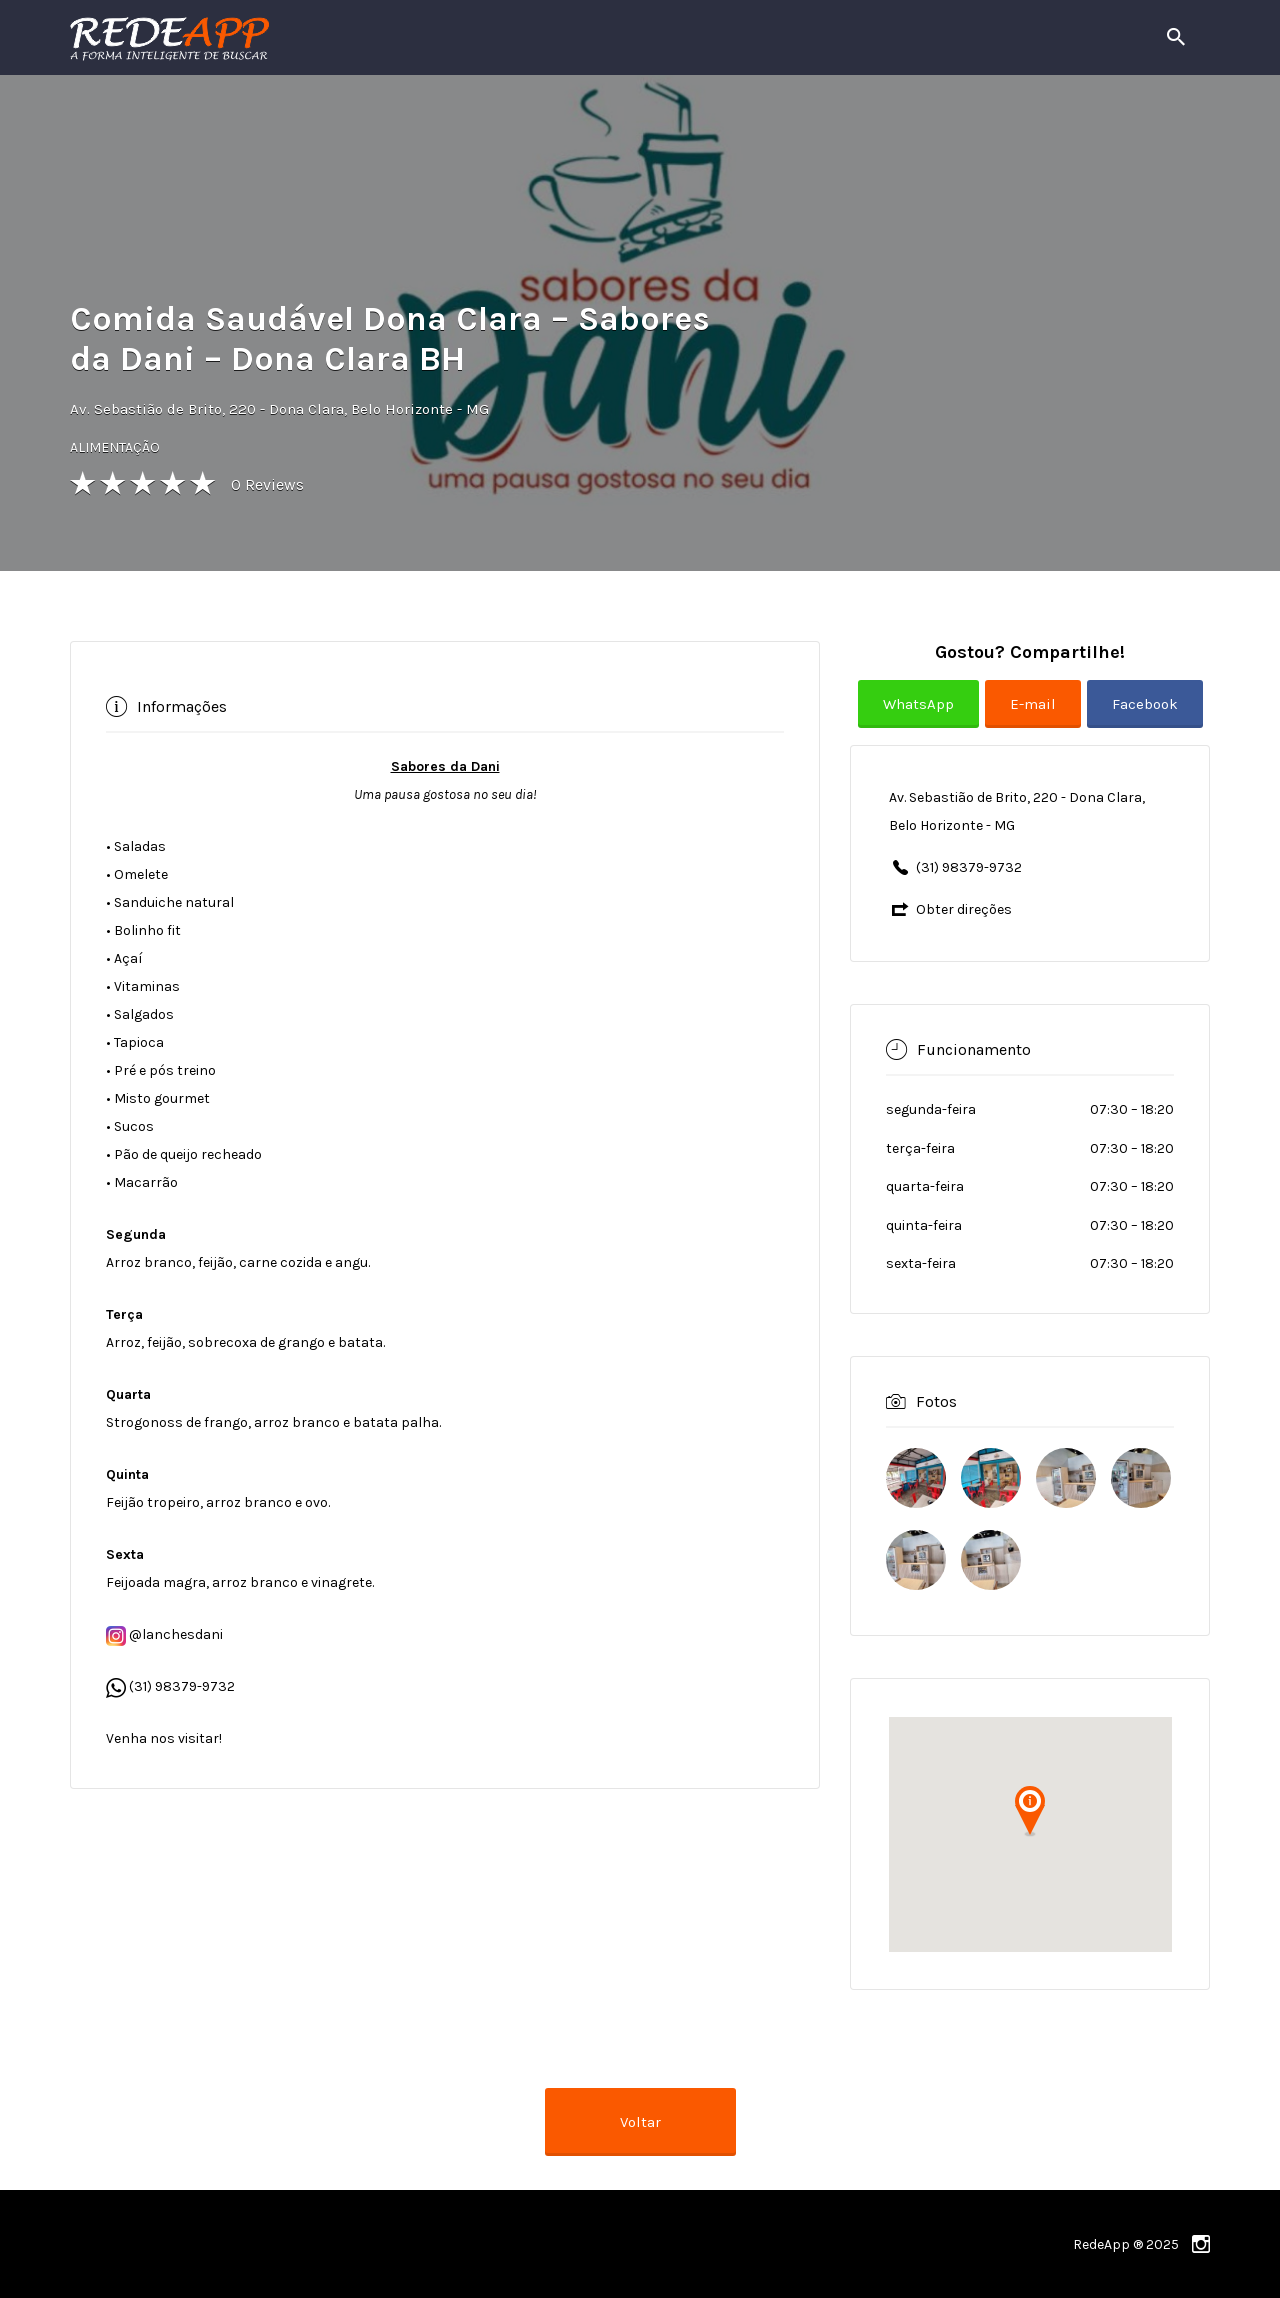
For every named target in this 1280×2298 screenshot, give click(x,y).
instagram (1201, 2244)
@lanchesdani (164, 1634)
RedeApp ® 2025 (1126, 2244)
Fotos (936, 1401)
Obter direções (964, 909)
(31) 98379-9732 (182, 1686)
